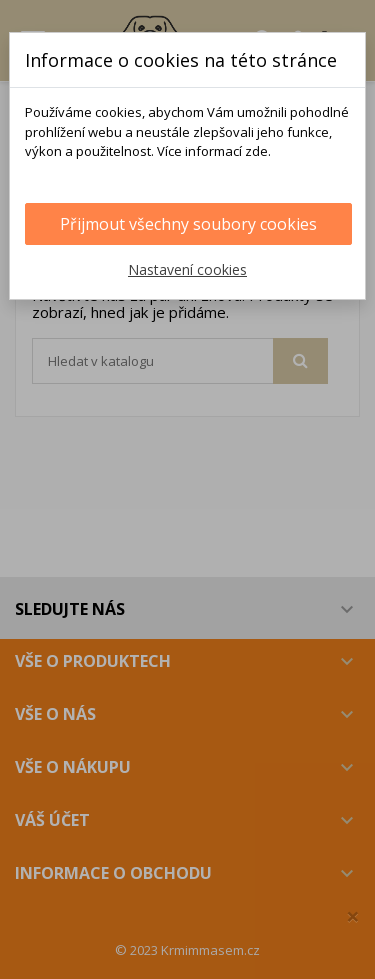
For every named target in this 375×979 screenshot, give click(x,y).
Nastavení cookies (187, 269)
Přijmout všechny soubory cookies (188, 224)
